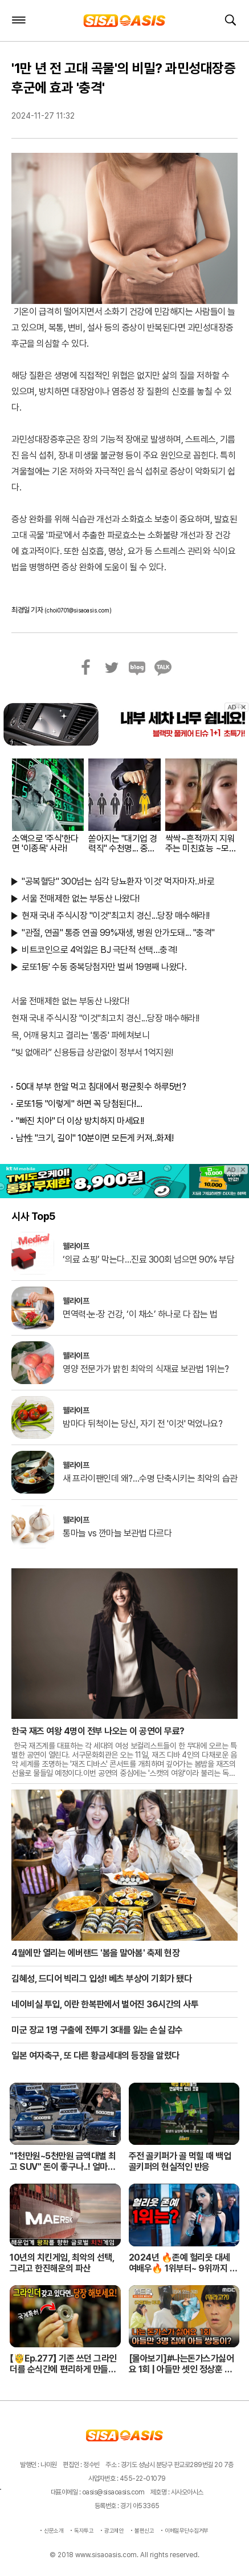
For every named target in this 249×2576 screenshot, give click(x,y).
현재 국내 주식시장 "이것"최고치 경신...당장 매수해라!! (116, 915)
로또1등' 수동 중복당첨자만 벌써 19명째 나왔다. (104, 967)
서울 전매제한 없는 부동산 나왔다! (81, 898)
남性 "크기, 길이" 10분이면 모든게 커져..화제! (95, 1138)
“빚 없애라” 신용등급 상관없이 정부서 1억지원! (92, 1052)
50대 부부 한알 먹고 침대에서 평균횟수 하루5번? (101, 1086)
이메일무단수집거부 (187, 2530)
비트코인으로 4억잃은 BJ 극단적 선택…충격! (99, 949)
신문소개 (53, 2530)
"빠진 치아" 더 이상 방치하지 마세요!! (80, 1120)
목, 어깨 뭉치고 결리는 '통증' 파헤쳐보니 (80, 1035)
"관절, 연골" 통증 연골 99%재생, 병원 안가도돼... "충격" (118, 932)
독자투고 (83, 2530)
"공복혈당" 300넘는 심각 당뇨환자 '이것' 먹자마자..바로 (118, 881)
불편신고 (144, 2530)
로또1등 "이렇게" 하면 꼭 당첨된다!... (79, 1103)
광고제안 (114, 2530)
